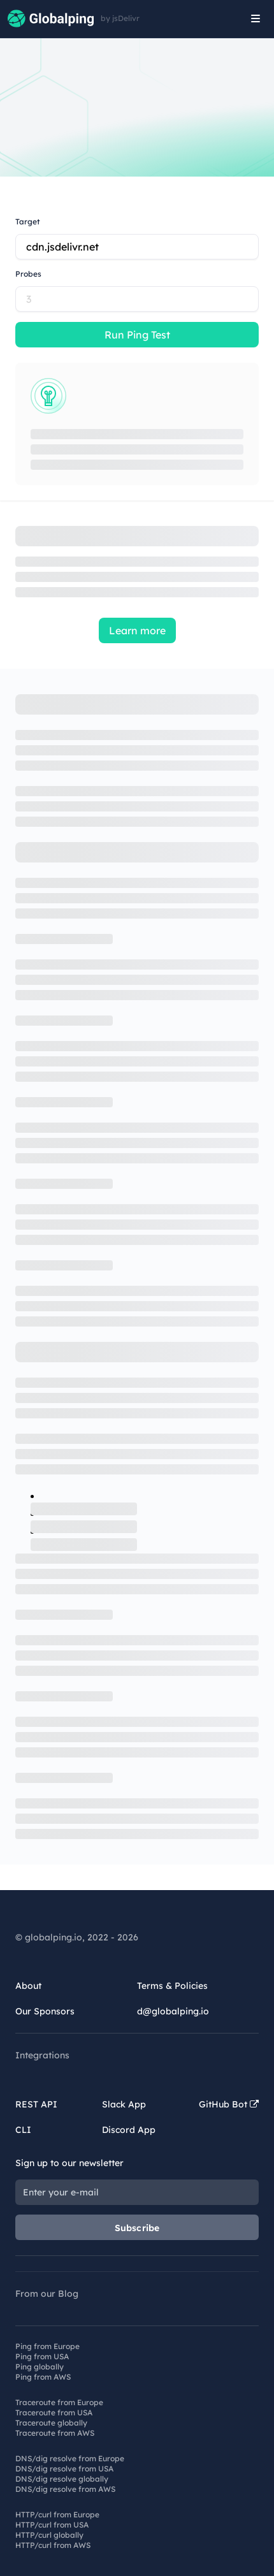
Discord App (128, 2130)
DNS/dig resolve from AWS (65, 2489)
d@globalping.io (173, 2011)
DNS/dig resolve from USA (64, 2468)
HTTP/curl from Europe (57, 2514)
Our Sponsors (45, 2011)
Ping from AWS (43, 2377)
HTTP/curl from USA (52, 2524)
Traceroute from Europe (59, 2402)
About (28, 1985)
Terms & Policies (172, 1985)
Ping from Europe (47, 2346)
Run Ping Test (137, 334)
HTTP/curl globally (49, 2535)
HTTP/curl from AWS (52, 2545)
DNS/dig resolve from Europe (69, 2458)
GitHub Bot (229, 2104)
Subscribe (137, 2228)
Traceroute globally (51, 2422)
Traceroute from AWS (54, 2433)
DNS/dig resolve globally (61, 2479)
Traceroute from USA (53, 2412)
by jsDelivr (120, 18)
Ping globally (39, 2366)
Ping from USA (42, 2356)
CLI (23, 2130)
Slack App (124, 2104)
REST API (36, 2104)
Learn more (137, 630)
